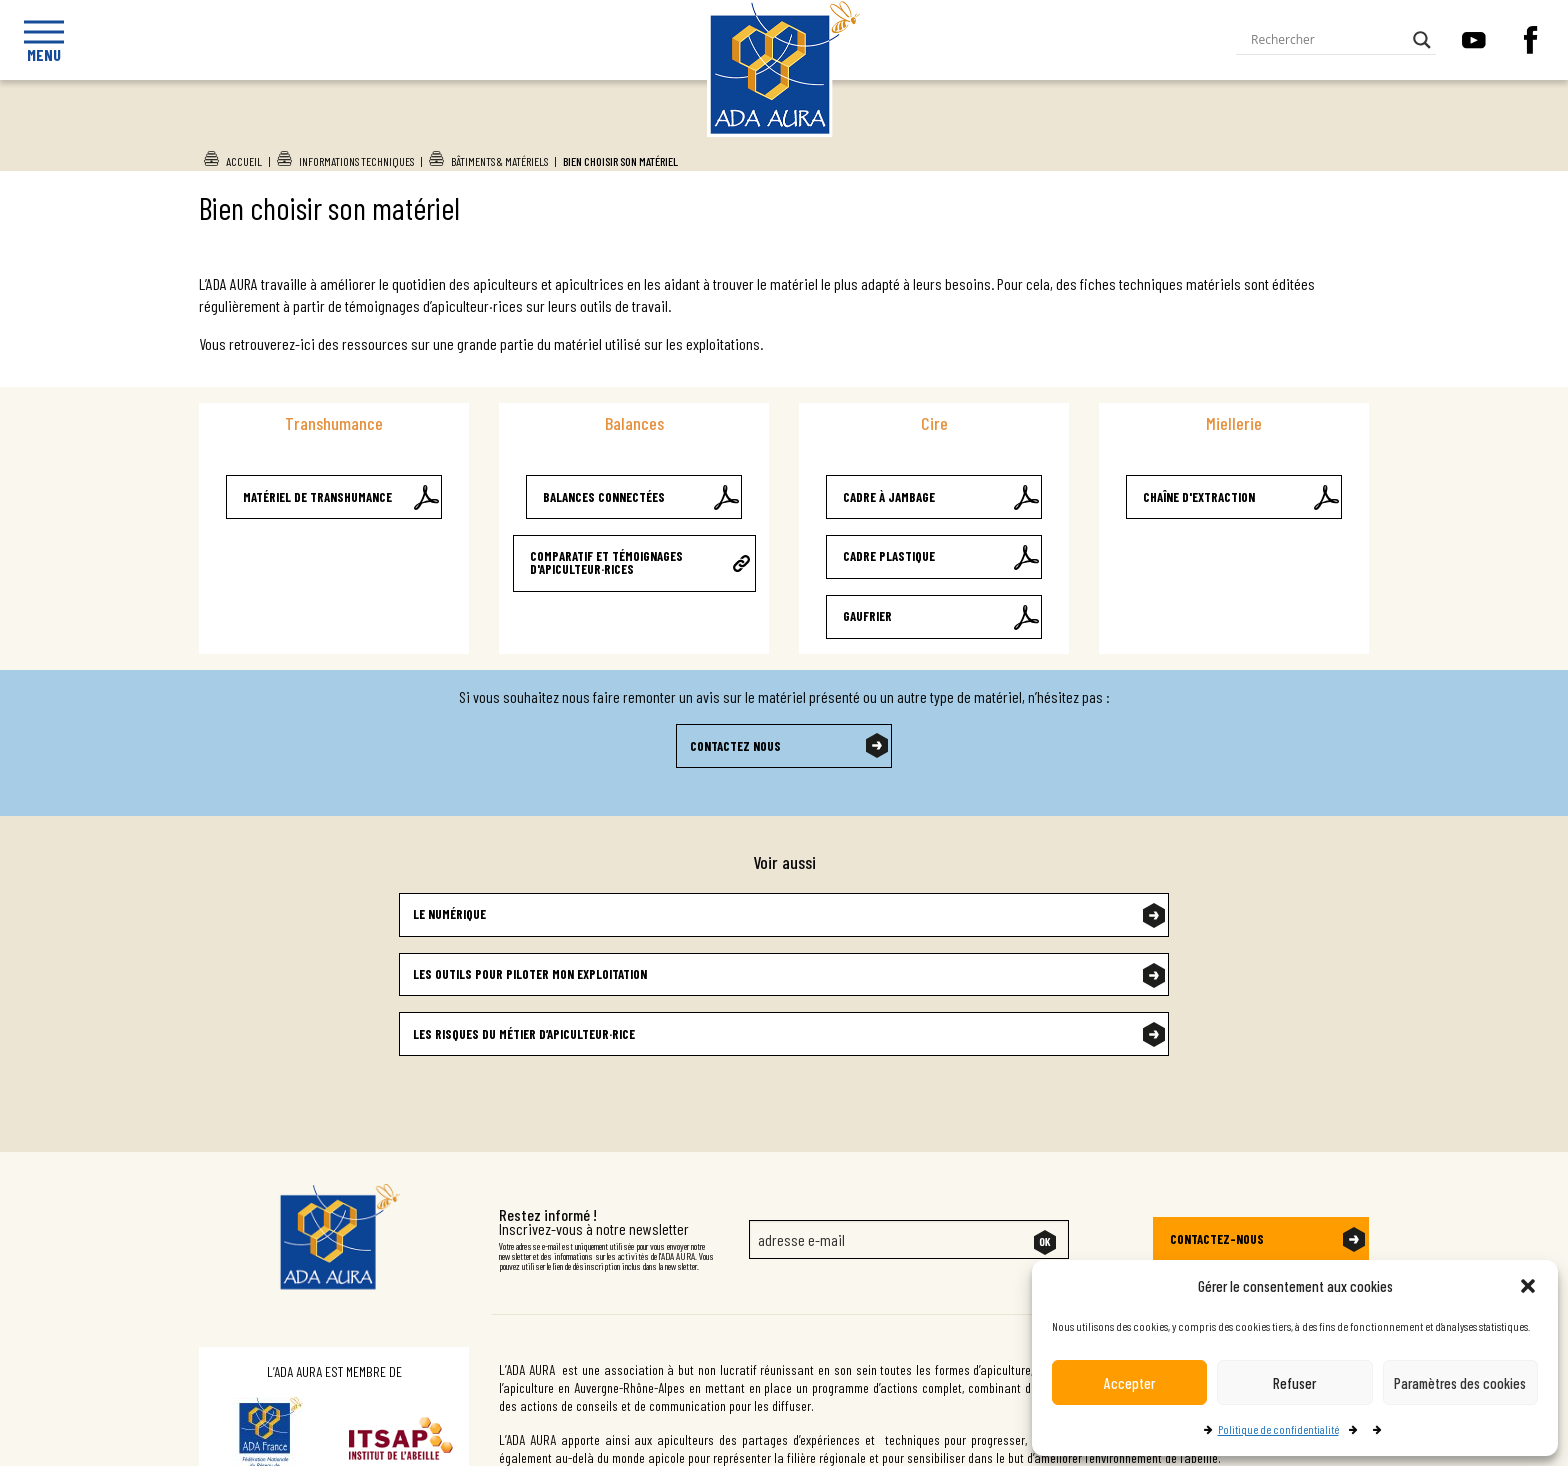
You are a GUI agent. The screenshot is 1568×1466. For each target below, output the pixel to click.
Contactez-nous (1217, 1239)
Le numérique (449, 914)
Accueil (244, 161)
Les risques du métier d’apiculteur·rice (524, 1034)
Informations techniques (356, 161)
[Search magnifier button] (1422, 40)
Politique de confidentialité (1278, 1429)
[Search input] (1327, 40)
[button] (1528, 1286)
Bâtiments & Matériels (499, 161)
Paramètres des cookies (1460, 1383)
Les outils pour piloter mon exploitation (530, 974)
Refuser (1294, 1383)
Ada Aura (764, 131)
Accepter (1129, 1383)
